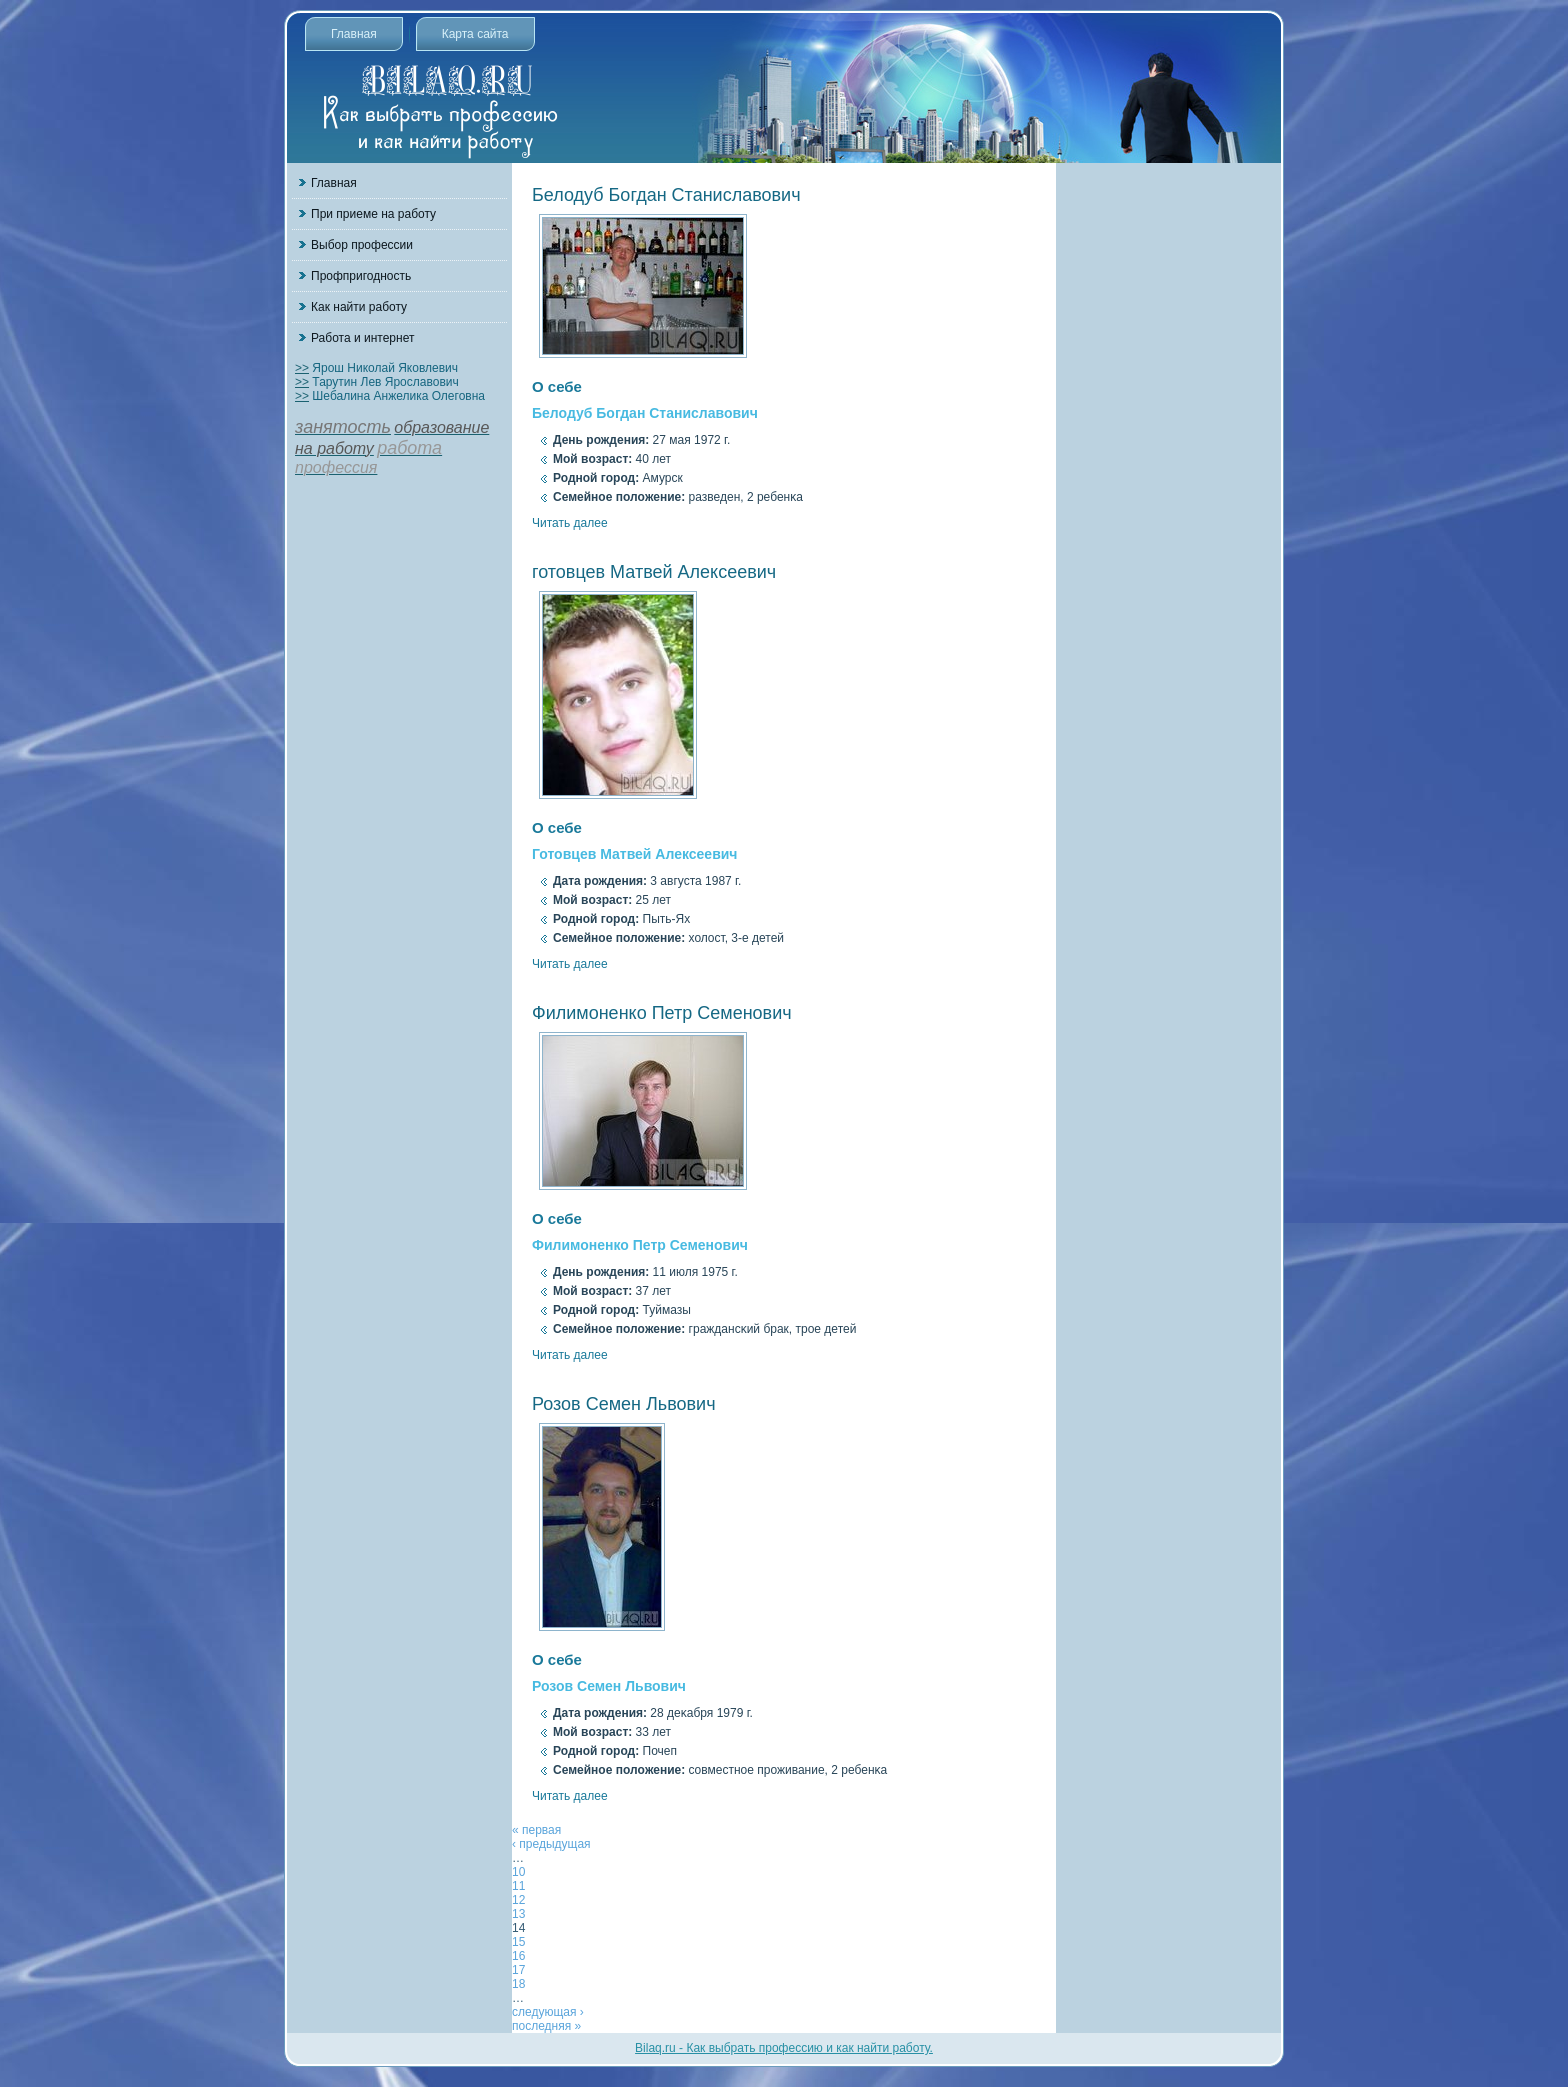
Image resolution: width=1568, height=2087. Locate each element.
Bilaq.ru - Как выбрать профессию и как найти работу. (784, 2048)
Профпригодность (361, 276)
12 (518, 1900)
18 (518, 1984)
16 (518, 1956)
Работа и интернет (362, 338)
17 (518, 1970)
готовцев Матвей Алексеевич (654, 572)
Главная (354, 34)
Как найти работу (359, 307)
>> (302, 368)
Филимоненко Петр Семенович (662, 1013)
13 (518, 1914)
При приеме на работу (373, 214)
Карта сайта (475, 34)
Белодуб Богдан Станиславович (666, 195)
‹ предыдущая (551, 1844)
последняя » (546, 2026)
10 (518, 1872)
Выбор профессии (362, 245)
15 (518, 1942)
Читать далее (570, 523)
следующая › (548, 2012)
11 (518, 1886)
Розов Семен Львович (624, 1404)
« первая (536, 1830)
